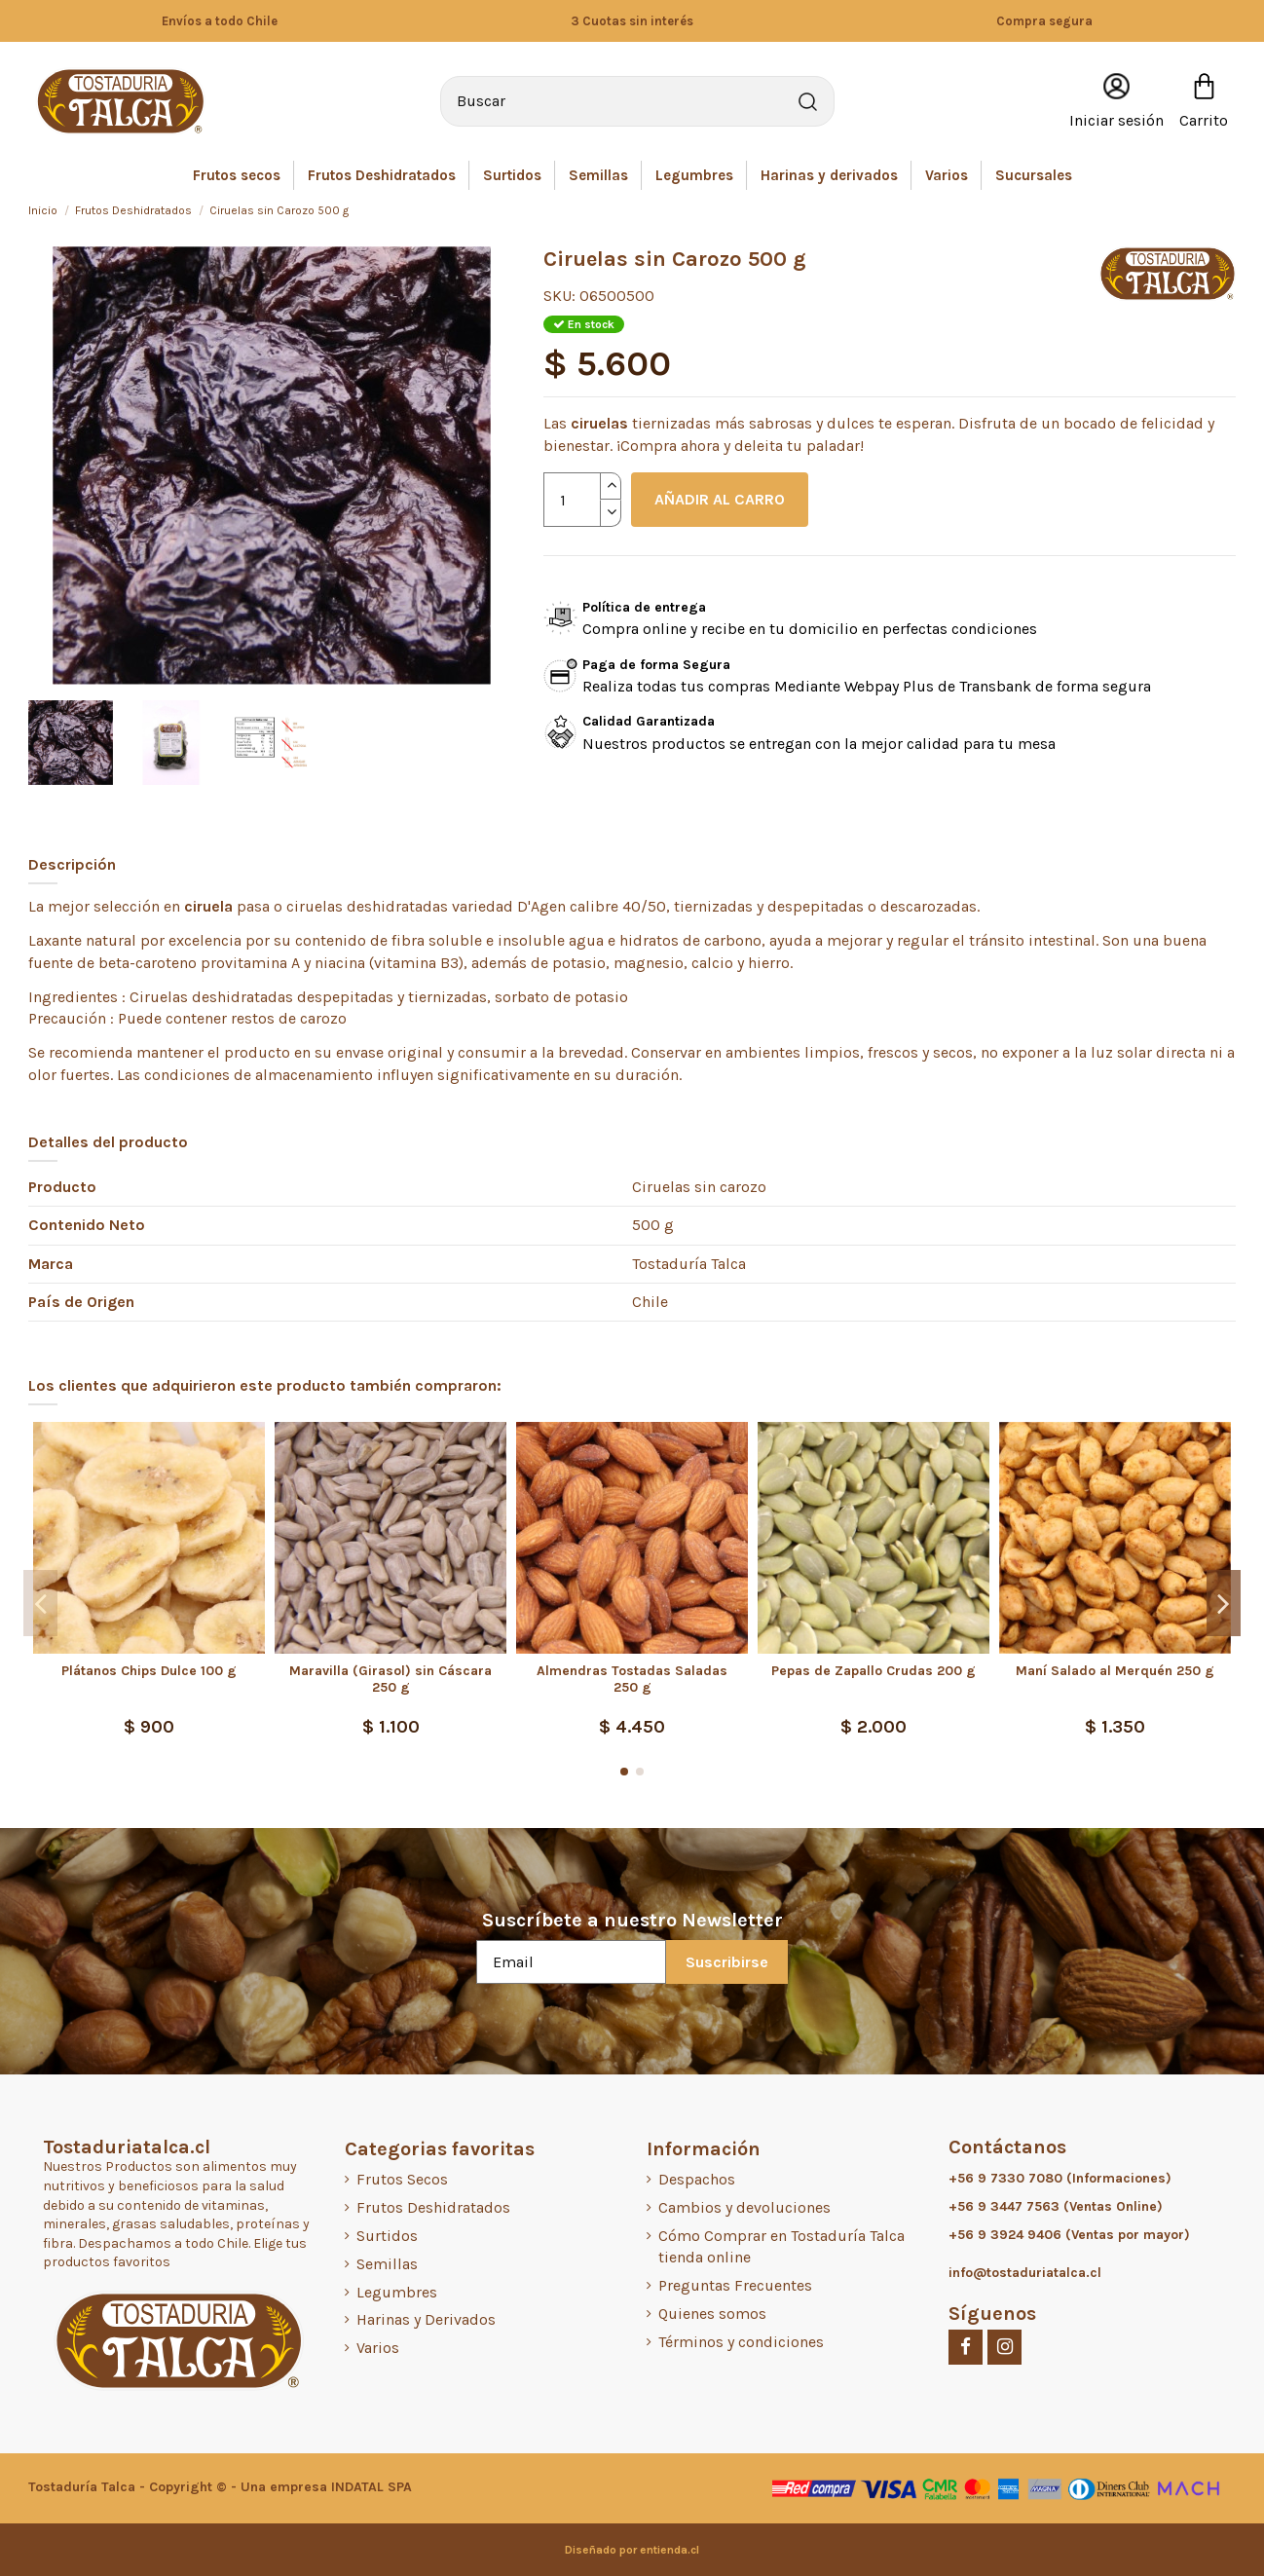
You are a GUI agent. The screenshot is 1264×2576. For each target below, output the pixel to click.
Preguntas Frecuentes (735, 2285)
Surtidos (387, 2235)
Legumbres (396, 2292)
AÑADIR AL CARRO (719, 499)
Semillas (387, 2264)
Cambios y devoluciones (744, 2207)
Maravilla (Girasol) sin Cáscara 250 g (390, 1679)
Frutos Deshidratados (433, 2207)
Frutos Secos (402, 2179)
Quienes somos (712, 2313)
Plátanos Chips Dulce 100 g (149, 1670)
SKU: (559, 295)
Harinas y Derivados (426, 2319)
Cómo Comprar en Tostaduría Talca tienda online (781, 2246)
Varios (377, 2347)
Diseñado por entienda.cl (632, 2550)
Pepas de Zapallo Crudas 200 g (873, 1670)
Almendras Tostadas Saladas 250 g (632, 1679)
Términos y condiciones (741, 2342)
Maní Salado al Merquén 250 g (1115, 1670)
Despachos (696, 2179)
